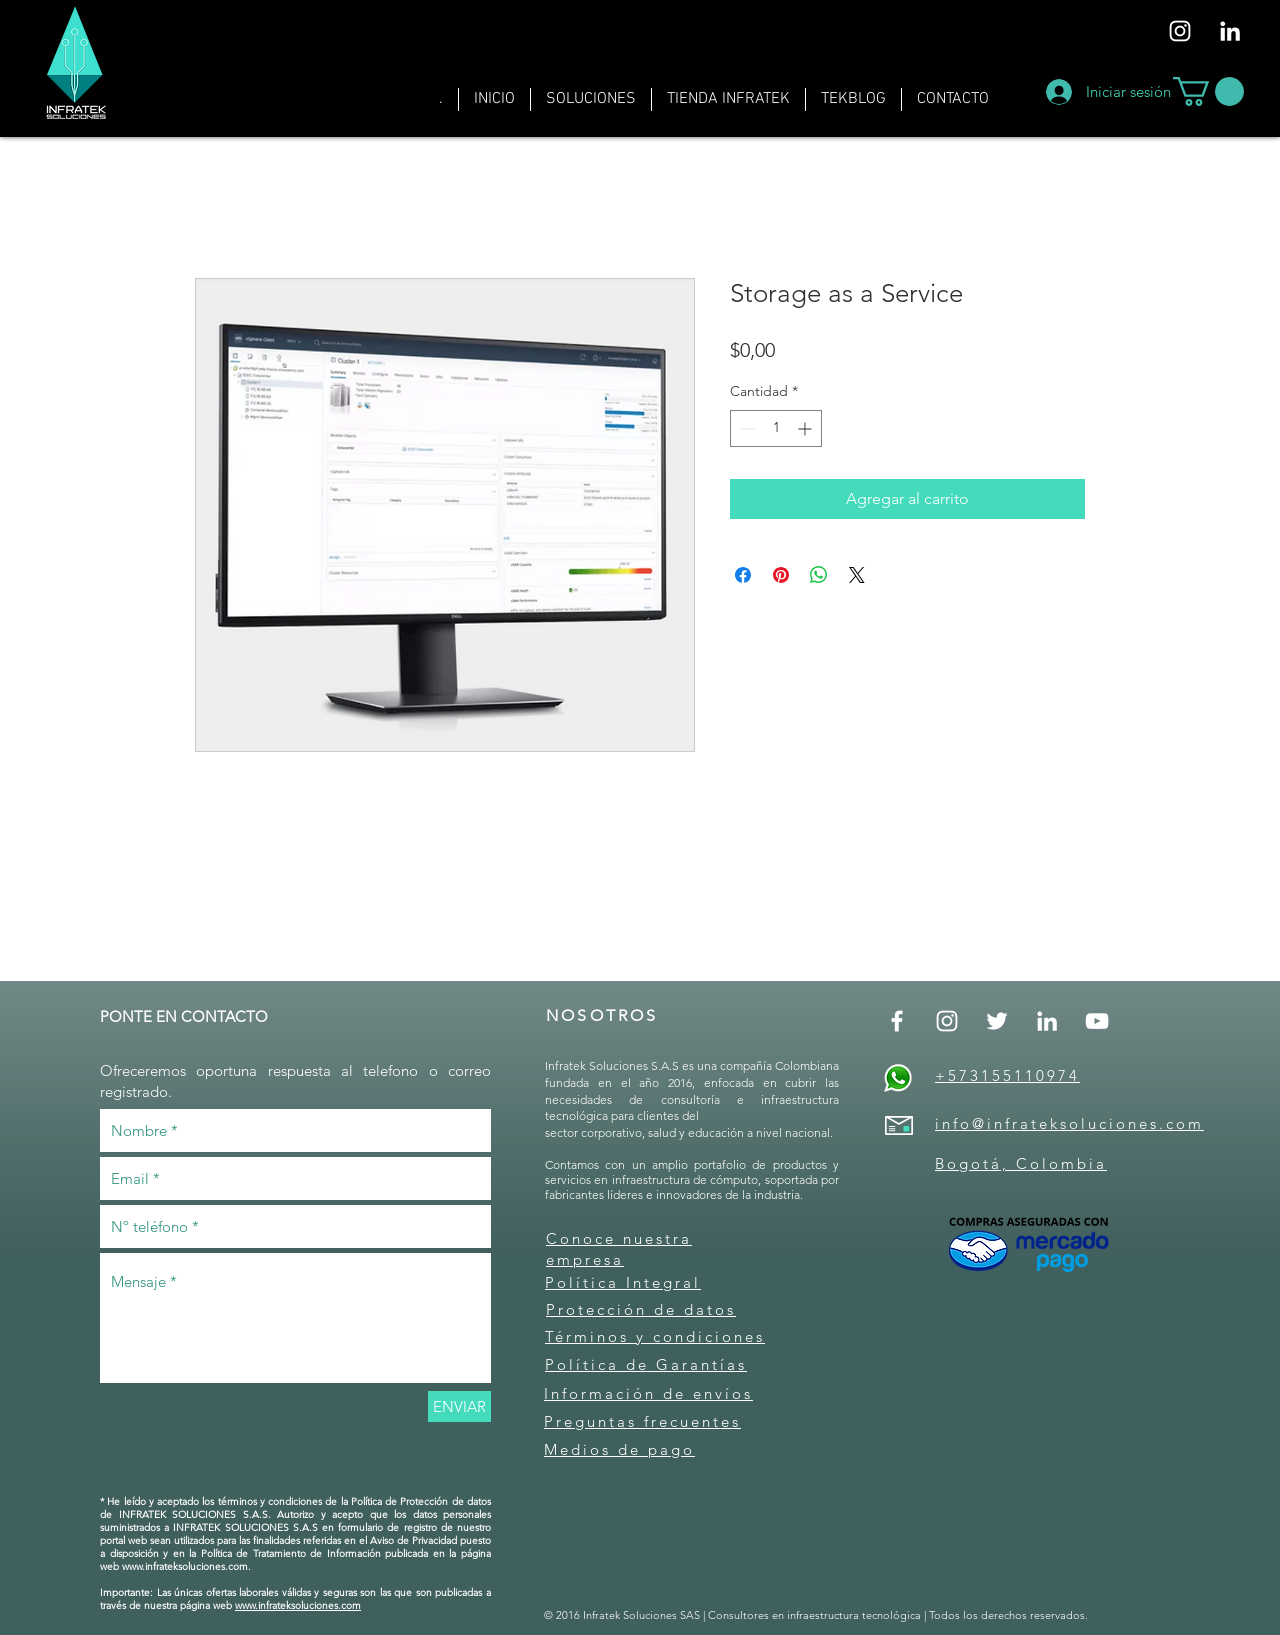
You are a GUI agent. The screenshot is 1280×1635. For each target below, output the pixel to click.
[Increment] (806, 428)
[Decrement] (745, 428)
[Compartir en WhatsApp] (819, 575)
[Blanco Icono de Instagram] (1180, 31)
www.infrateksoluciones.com (185, 1566)
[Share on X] (857, 575)
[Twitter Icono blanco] (997, 1021)
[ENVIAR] (459, 1406)
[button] (591, 99)
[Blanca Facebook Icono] (897, 1021)
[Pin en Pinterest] (781, 575)
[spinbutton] (776, 428)
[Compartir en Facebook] (743, 575)
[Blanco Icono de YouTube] (1097, 1021)
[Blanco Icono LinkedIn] (1230, 31)
